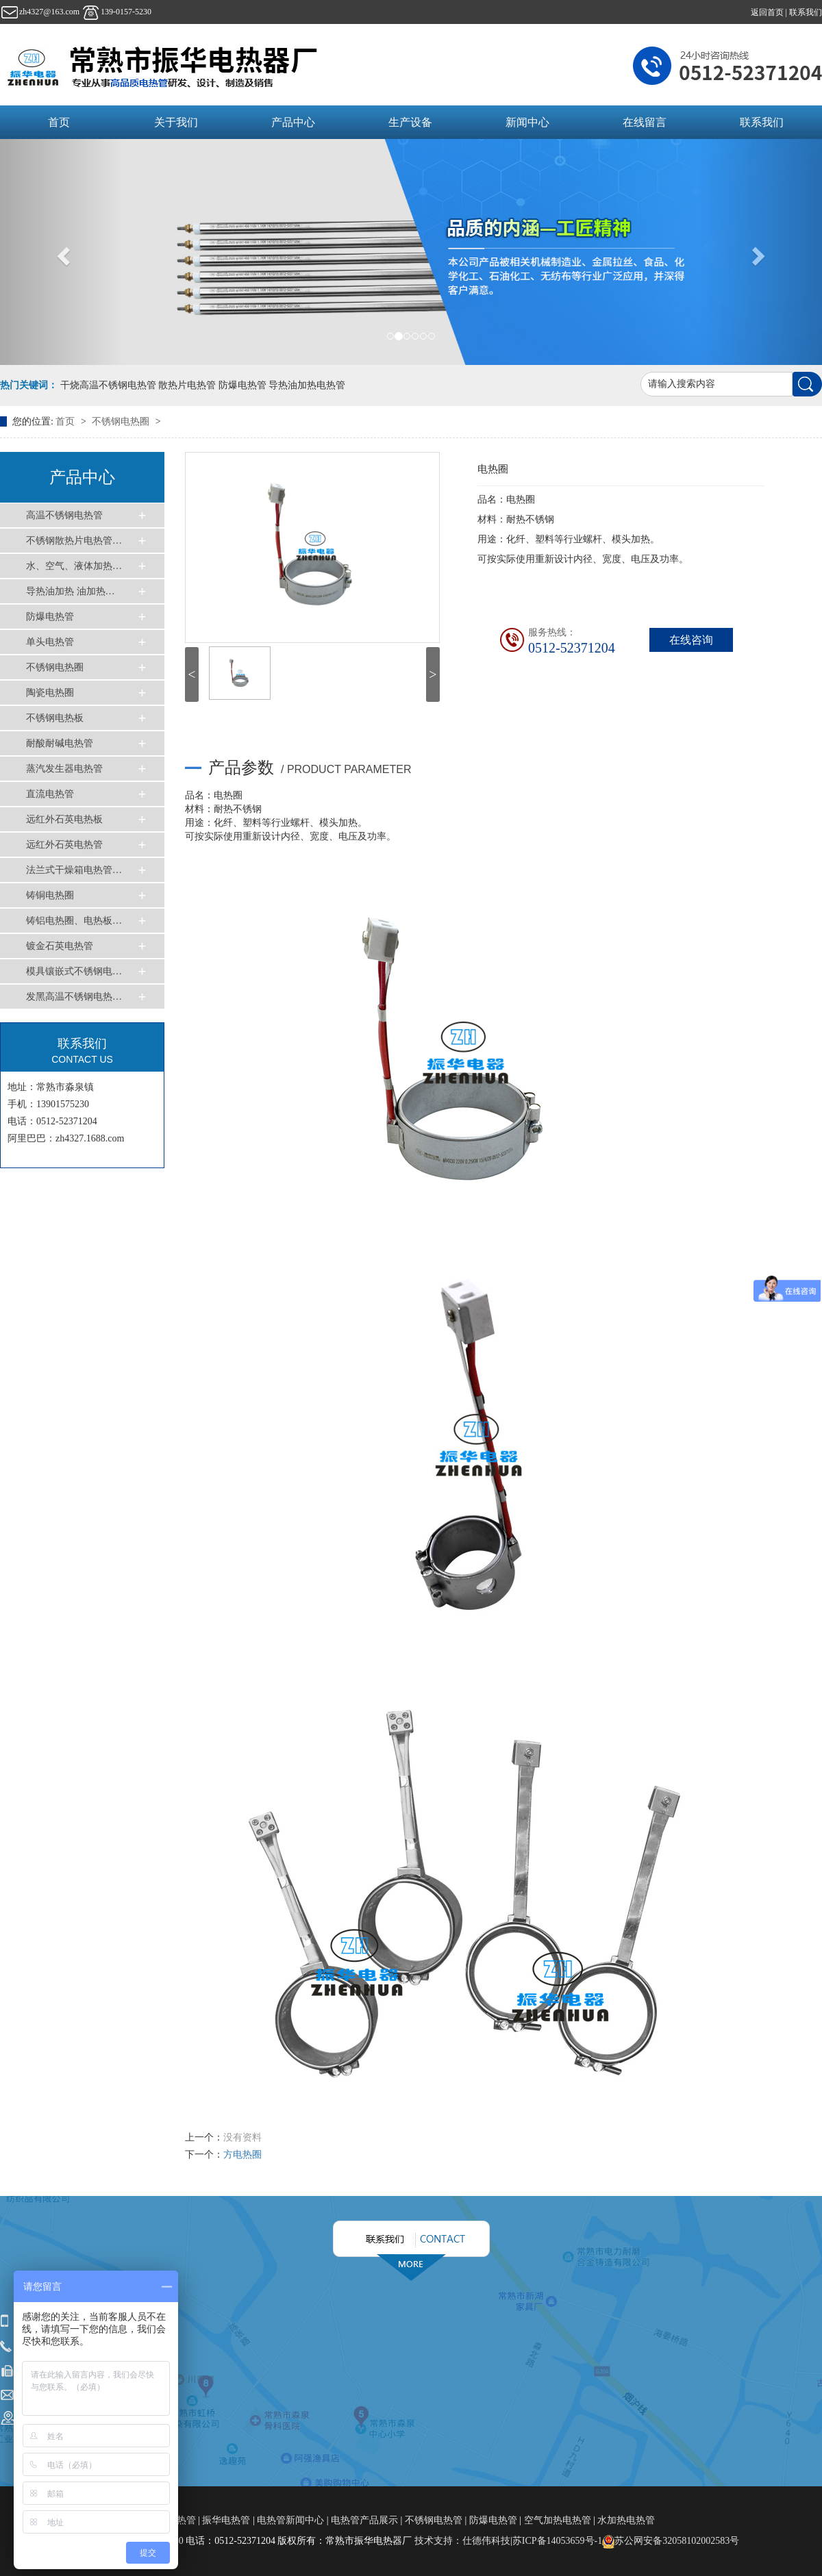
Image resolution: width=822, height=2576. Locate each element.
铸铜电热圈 (50, 895)
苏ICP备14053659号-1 (557, 2541)
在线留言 (645, 122)
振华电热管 (226, 2520)
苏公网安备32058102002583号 (670, 2541)
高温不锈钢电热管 (64, 515)
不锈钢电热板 (55, 718)
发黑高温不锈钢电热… (74, 997)
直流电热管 (50, 794)
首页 (59, 122)
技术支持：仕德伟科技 (462, 2541)
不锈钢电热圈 (122, 421)
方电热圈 (242, 2154)
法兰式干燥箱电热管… (74, 870)
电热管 (183, 2520)
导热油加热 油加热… (70, 591)
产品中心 (293, 122)
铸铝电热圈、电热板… (74, 921)
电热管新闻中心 (290, 2520)
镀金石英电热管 (59, 946)
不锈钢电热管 (433, 2520)
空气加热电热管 (557, 2520)
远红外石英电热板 (64, 819)
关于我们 (176, 122)
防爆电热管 (50, 616)
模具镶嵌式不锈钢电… (74, 971)
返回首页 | (770, 12)
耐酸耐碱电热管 (59, 743)
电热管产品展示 (364, 2520)
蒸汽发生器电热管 (64, 768)
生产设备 (410, 122)
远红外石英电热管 (64, 844)
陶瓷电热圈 (50, 692)
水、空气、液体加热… (74, 566)
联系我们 (805, 12)
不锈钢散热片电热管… (74, 540)
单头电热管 (50, 642)
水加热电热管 (626, 2520)
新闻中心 (527, 122)
